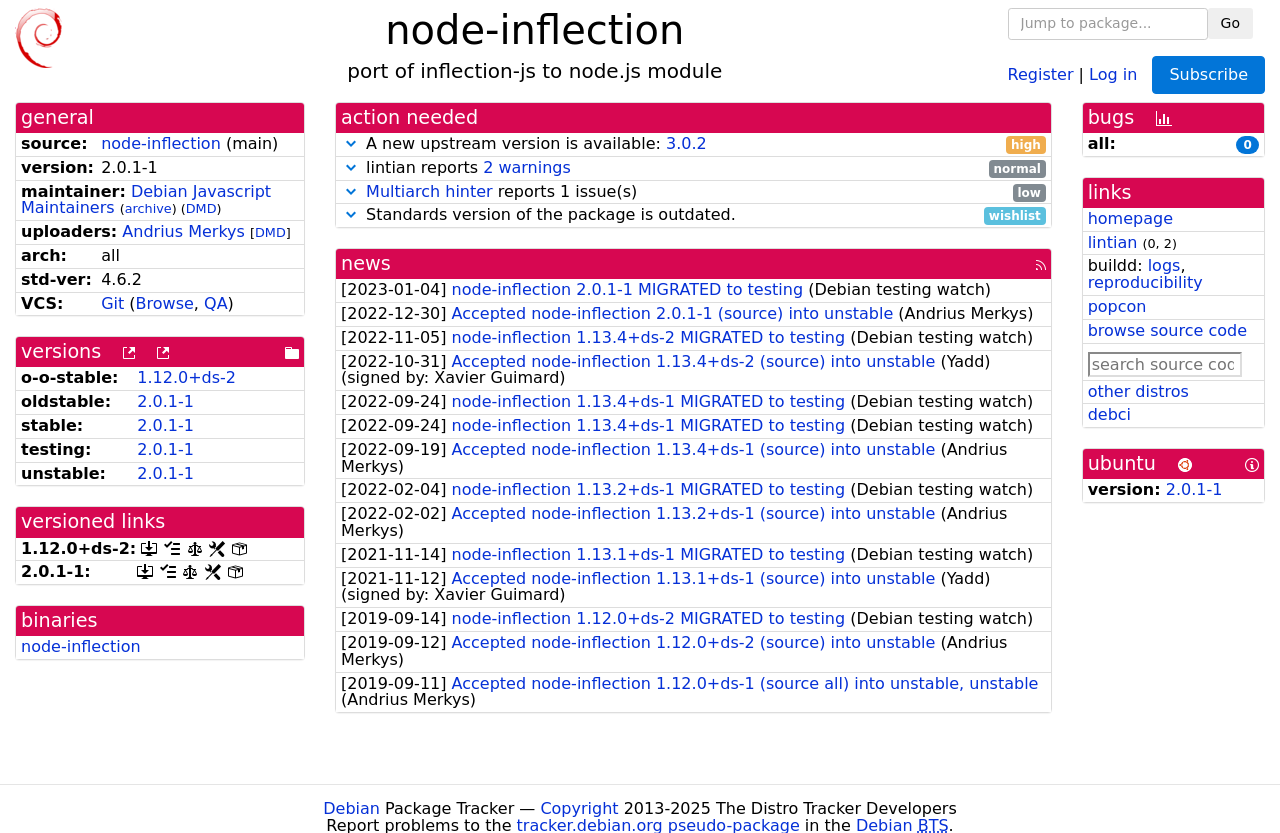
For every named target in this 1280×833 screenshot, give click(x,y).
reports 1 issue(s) (693, 192)
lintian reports (693, 168)
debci (1109, 414)
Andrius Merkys (183, 231)
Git (112, 303)
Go (1230, 23)
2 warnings (527, 167)
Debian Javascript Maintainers (146, 200)
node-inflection (161, 143)
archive (148, 208)
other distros (1138, 391)
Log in (1113, 73)
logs (1164, 265)
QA (216, 303)
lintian (1113, 242)
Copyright (579, 808)
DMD (201, 208)
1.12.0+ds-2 (186, 377)
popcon (1117, 306)
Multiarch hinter (429, 191)
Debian (351, 808)
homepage (1130, 218)
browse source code (1167, 330)
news (366, 263)
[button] (351, 143)
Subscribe (1208, 74)
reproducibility (1145, 282)
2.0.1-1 (165, 401)
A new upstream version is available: (693, 144)
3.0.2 (686, 143)
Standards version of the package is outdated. (693, 215)
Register (1041, 73)
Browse (165, 303)
